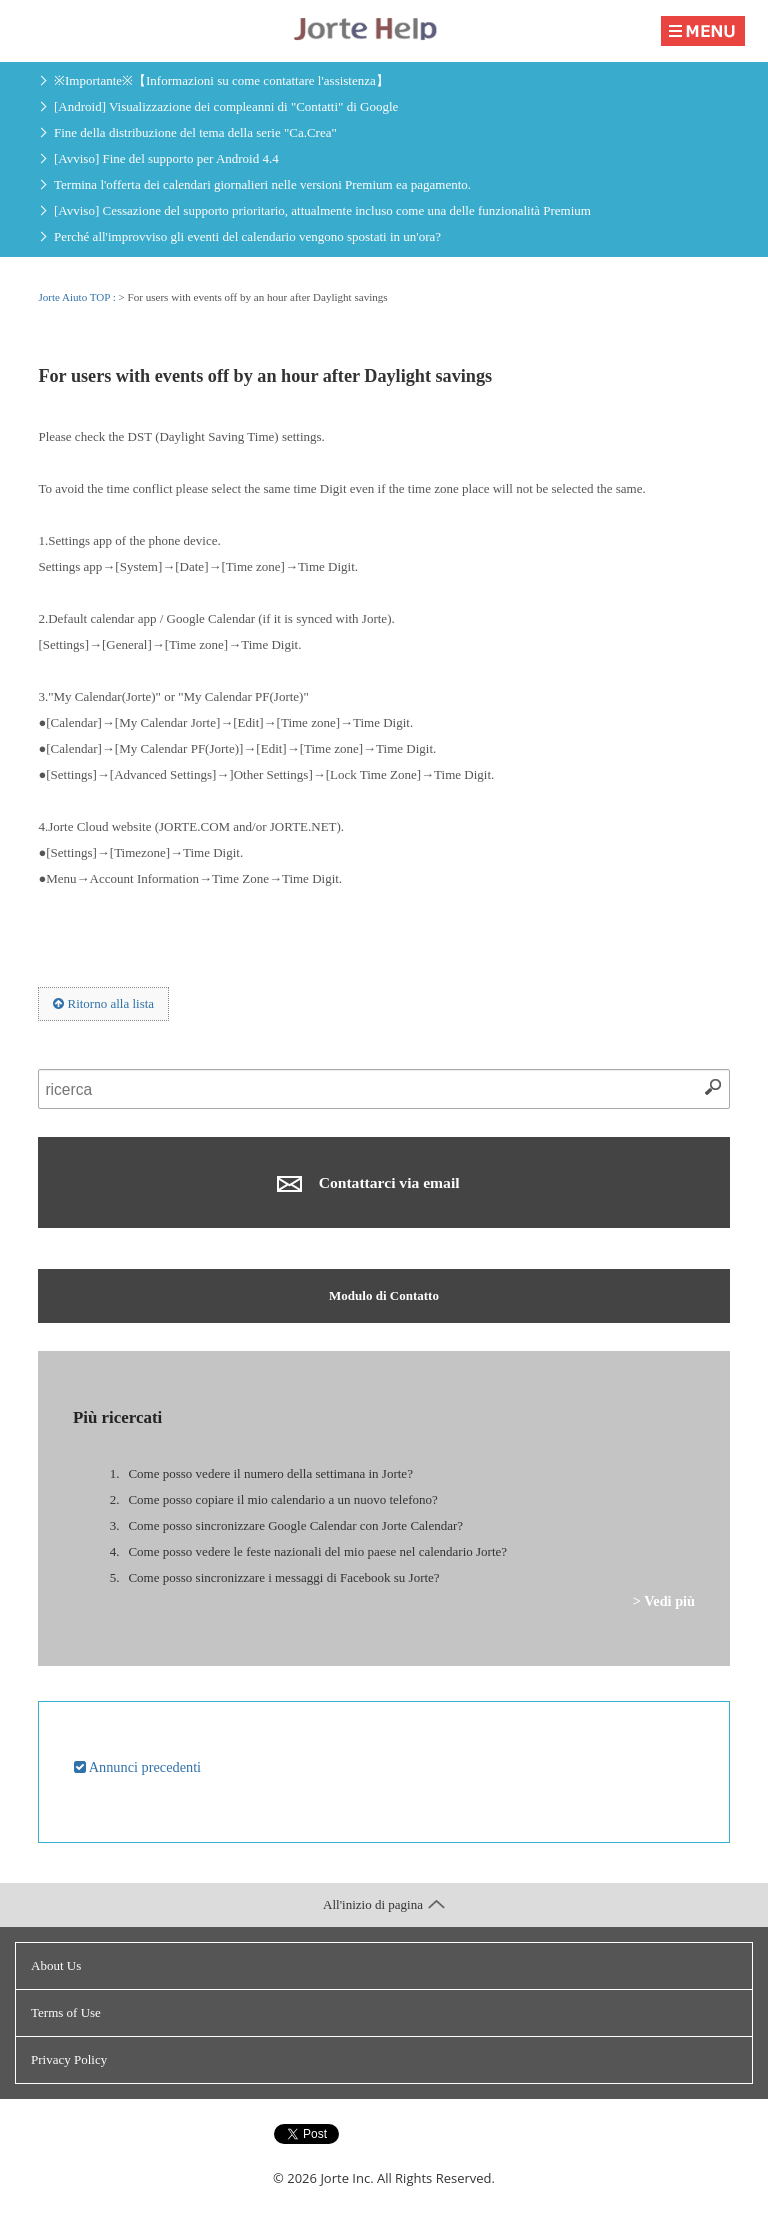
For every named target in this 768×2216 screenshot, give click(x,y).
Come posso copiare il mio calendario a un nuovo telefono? (282, 1499)
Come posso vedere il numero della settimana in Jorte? (270, 1473)
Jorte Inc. (346, 2178)
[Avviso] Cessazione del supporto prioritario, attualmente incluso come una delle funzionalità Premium (322, 210)
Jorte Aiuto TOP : (78, 297)
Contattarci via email (368, 1183)
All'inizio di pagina (384, 1904)
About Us (56, 1965)
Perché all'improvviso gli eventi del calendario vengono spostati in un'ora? (247, 236)
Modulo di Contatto (384, 1295)
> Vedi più (664, 1601)
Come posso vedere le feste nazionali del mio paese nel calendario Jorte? (317, 1551)
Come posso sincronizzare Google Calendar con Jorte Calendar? (295, 1525)
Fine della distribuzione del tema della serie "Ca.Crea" (195, 132)
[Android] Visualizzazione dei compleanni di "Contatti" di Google (226, 106)
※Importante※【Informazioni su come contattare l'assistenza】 (221, 80)
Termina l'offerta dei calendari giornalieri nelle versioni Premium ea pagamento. (262, 184)
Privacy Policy (69, 2059)
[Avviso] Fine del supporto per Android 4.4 (166, 158)
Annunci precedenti (137, 1767)
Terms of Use (66, 2012)
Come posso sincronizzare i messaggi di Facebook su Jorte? (283, 1577)
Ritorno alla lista (103, 1003)
